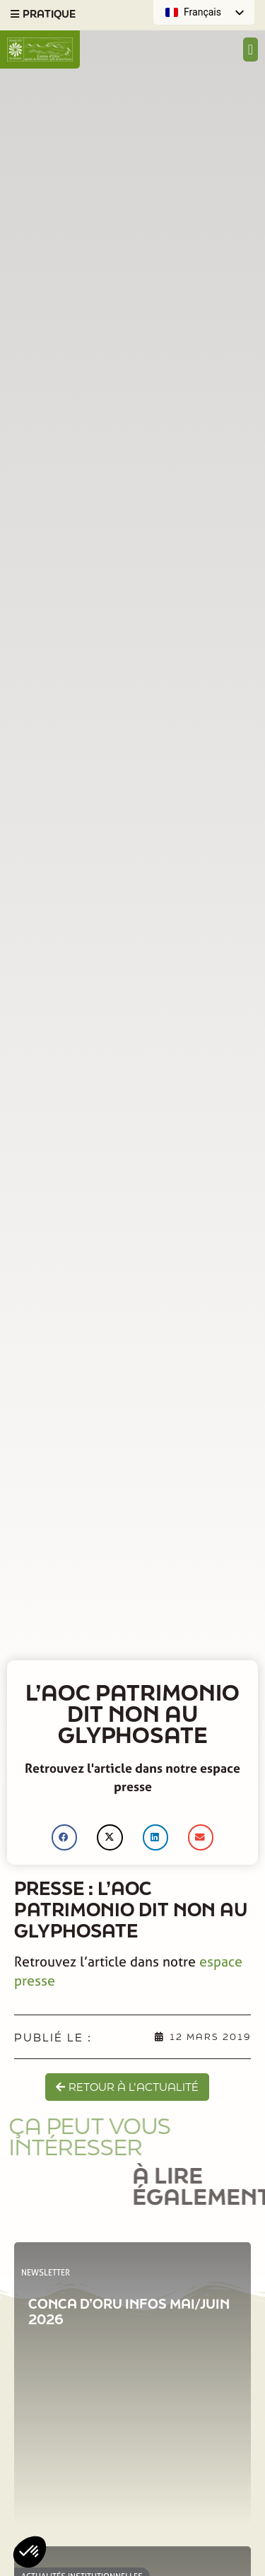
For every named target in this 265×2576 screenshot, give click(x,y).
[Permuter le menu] (250, 49)
